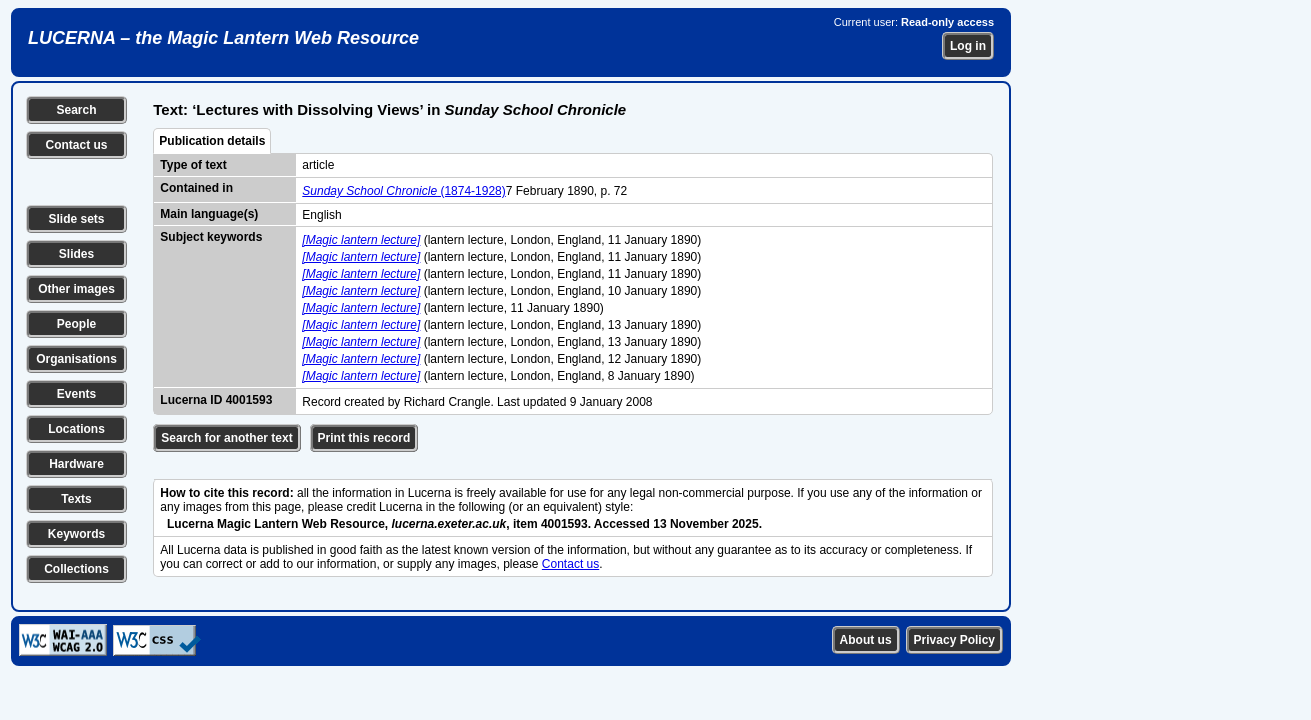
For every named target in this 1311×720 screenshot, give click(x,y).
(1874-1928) (403, 191)
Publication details (212, 141)
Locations (76, 429)
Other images (76, 289)
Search (76, 110)
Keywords (76, 534)
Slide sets (76, 219)
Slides (76, 254)
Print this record (364, 438)
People (76, 324)
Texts (76, 499)
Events (76, 394)
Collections (76, 569)
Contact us (76, 145)
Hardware (76, 464)
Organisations (76, 359)
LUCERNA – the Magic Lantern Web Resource (223, 38)
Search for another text (226, 438)
